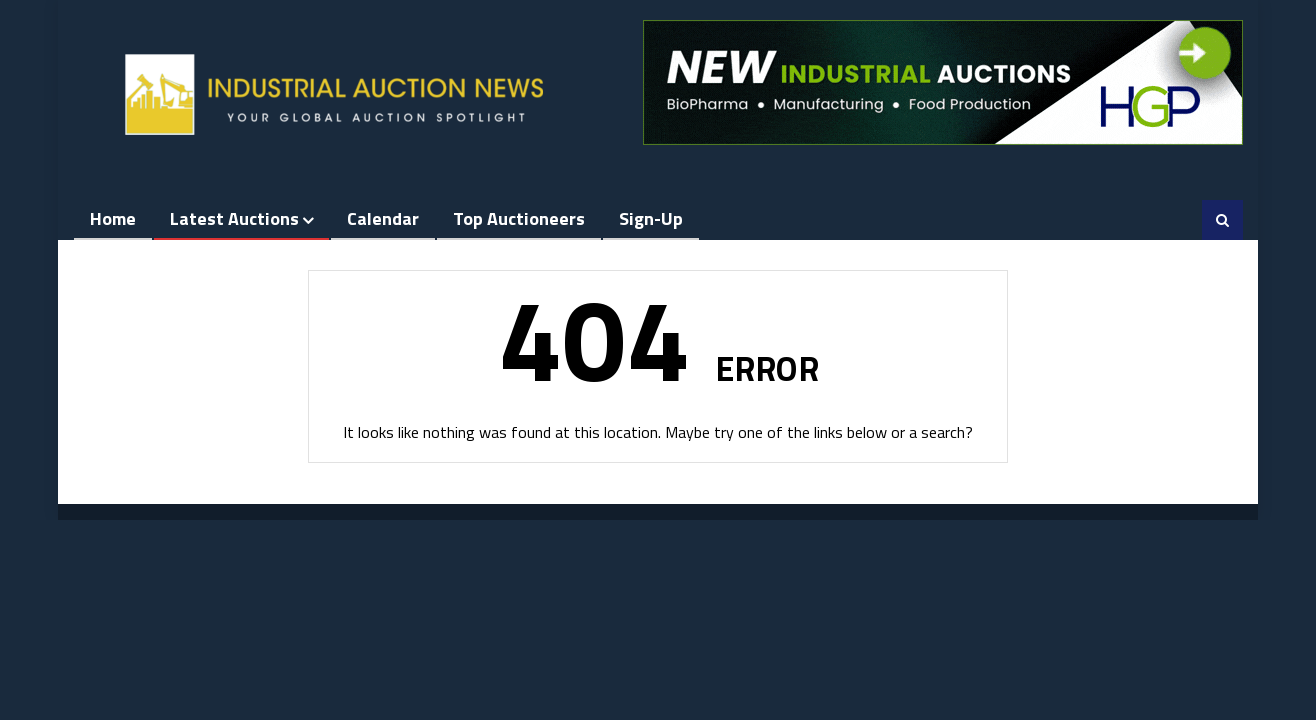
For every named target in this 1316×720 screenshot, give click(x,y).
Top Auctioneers (519, 218)
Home (113, 218)
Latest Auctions (234, 218)
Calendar (383, 218)
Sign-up (651, 218)
